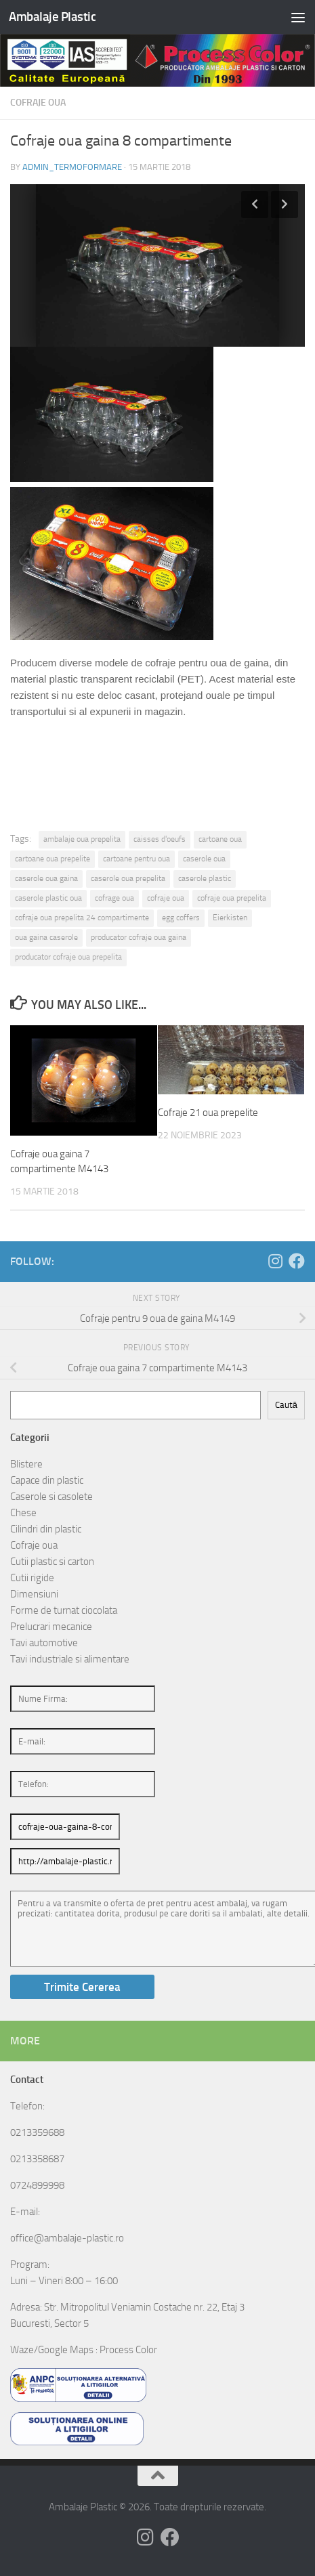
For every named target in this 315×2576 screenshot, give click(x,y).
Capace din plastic (46, 1480)
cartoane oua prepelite (52, 858)
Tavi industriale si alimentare (69, 1659)
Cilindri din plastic (45, 1529)
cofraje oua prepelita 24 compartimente (82, 917)
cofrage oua (114, 898)
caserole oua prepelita (128, 878)
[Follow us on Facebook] (297, 1261)
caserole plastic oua (48, 898)
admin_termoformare (72, 167)
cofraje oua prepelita (231, 898)
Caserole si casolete (51, 1496)
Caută (286, 1405)
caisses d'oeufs (159, 839)
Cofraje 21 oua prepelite (208, 1113)
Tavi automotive (44, 1643)
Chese (23, 1513)
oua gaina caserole (46, 937)
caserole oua (204, 858)
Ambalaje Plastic (52, 16)
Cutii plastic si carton (52, 1561)
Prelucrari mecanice (51, 1626)
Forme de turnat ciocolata (63, 1610)
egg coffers (181, 917)
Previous (254, 204)
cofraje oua (165, 898)
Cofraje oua (38, 102)
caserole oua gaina (46, 878)
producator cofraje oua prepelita (68, 957)
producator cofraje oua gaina (138, 937)
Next (284, 204)
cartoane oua (220, 839)
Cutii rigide (32, 1578)
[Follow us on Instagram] (275, 1261)
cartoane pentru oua (136, 858)
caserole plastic (204, 878)
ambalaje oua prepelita (82, 839)
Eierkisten (230, 917)
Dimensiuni (34, 1594)
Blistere (26, 1464)
